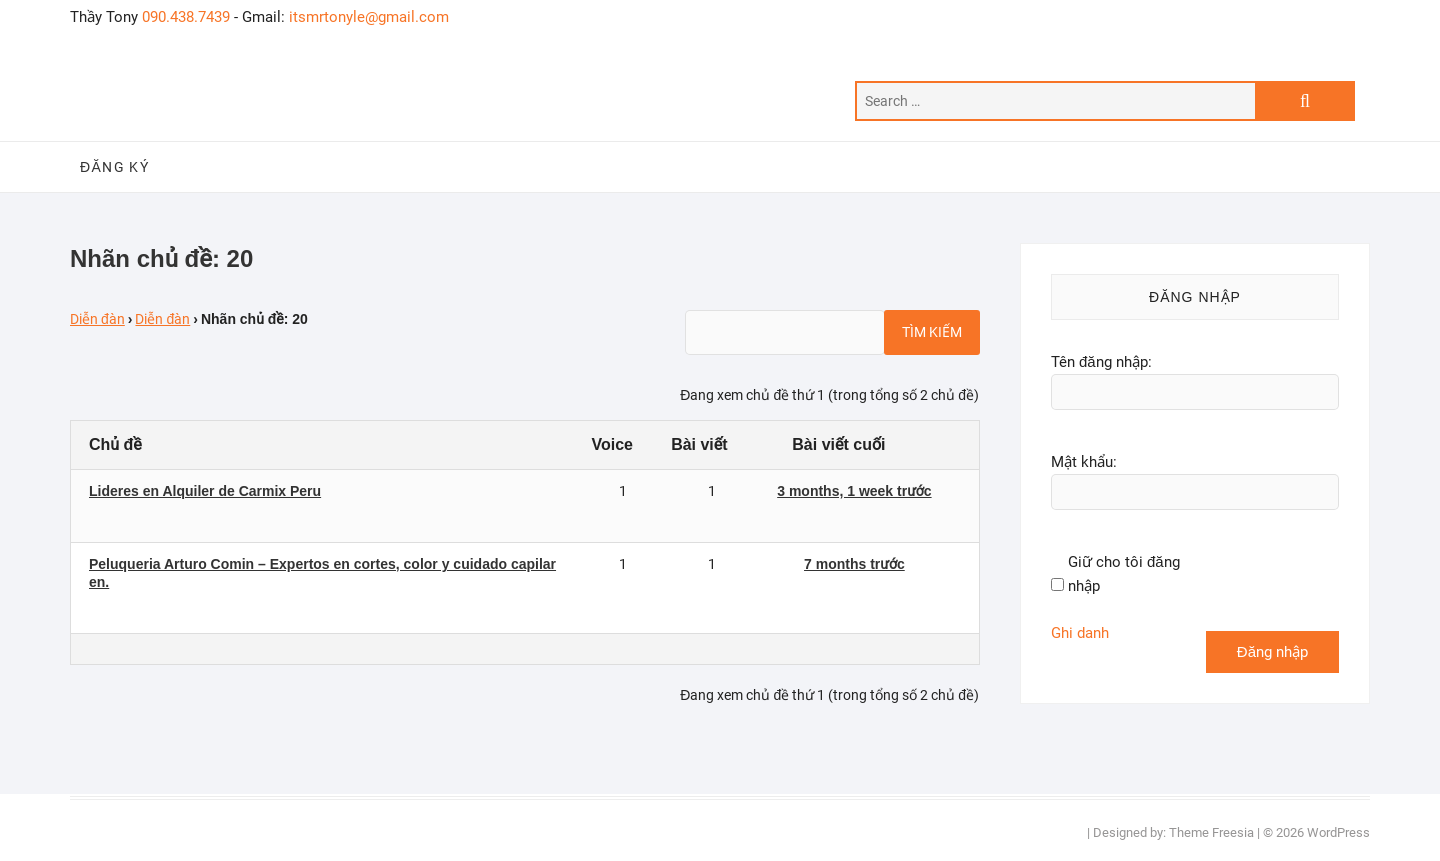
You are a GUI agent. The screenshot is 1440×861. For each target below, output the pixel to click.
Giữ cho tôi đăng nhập (1124, 574)
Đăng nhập (1272, 652)
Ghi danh (1080, 633)
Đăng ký (114, 167)
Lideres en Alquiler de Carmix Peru (205, 491)
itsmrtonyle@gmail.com (369, 17)
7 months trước (854, 564)
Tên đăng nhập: (1101, 362)
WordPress (1338, 832)
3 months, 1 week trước (854, 491)
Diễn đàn (97, 319)
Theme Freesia (1211, 832)
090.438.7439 (186, 17)
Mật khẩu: (1084, 462)
